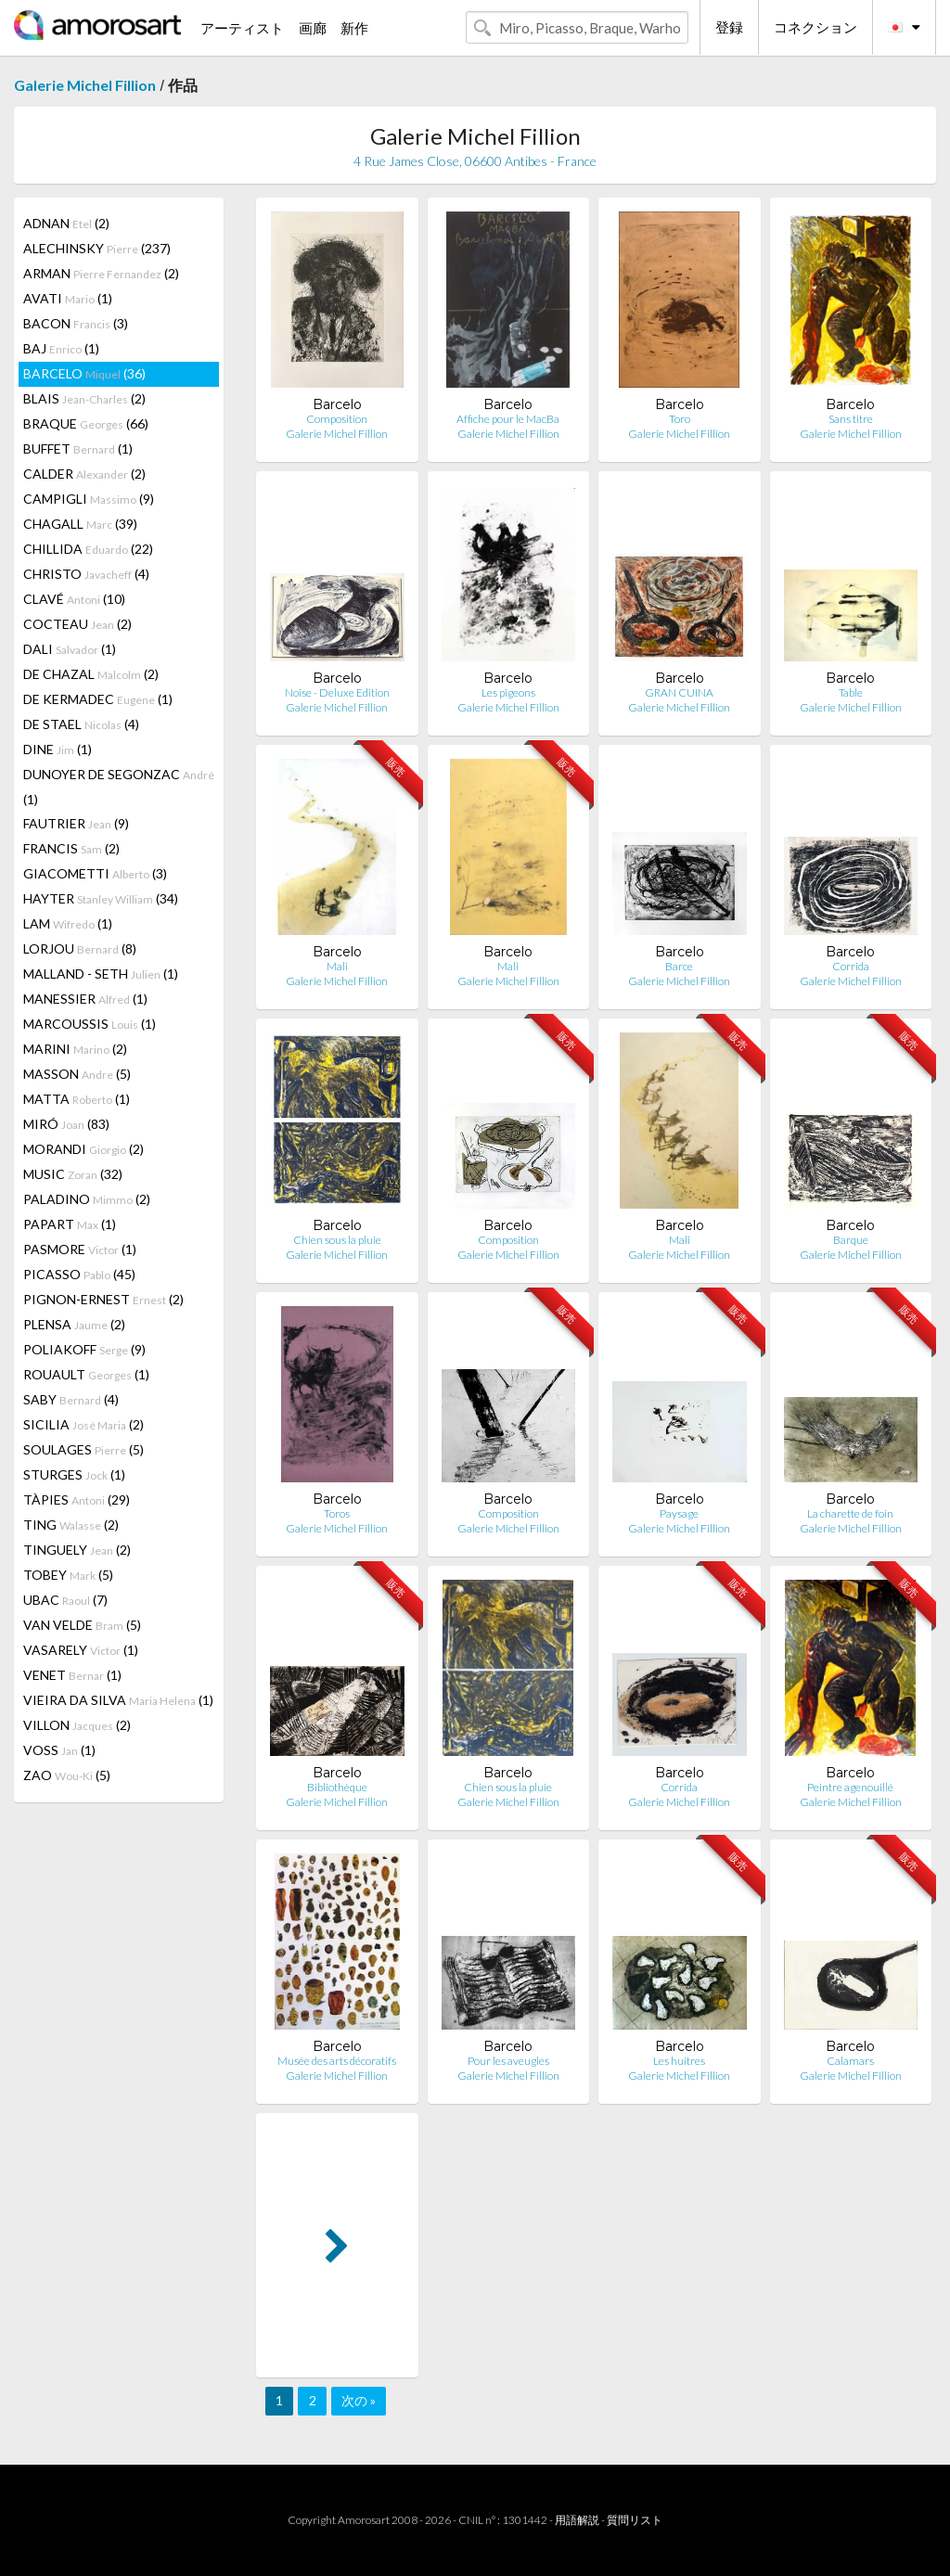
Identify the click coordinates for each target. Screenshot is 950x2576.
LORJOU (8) (79, 948)
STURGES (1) (74, 1474)
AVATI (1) (67, 298)
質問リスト (634, 2520)
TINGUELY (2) (77, 1549)
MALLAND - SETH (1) (100, 973)
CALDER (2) (84, 473)
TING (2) (71, 1524)
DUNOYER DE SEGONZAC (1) (118, 786)
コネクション (815, 27)
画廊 (313, 27)
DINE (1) (57, 749)
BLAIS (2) (84, 398)
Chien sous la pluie (337, 1240)
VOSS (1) (59, 1750)
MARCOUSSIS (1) (89, 1024)
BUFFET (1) (78, 448)
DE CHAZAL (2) (91, 674)
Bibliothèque (337, 1787)
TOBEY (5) (68, 1575)
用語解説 (577, 2520)
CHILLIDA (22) (88, 549)
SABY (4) (71, 1399)
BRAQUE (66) (85, 423)
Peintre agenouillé (850, 1787)
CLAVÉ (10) (74, 599)
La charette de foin (850, 1513)
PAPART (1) (69, 1224)
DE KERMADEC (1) (98, 699)
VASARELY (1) (80, 1650)
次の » (358, 2400)
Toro (679, 419)
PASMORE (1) (79, 1249)
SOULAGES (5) (83, 1449)
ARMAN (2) (101, 273)
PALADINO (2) (86, 1199)
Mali (337, 966)
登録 (729, 27)
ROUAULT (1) (86, 1374)
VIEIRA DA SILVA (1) (118, 1700)
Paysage (679, 1513)
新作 (354, 27)
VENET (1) (72, 1675)
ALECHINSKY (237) (97, 248)
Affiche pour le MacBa (507, 419)
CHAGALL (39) (80, 524)
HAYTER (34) (100, 898)
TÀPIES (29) (76, 1499)
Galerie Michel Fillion (85, 85)
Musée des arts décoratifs (336, 2061)
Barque (850, 1240)
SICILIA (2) (83, 1424)
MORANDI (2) (83, 1149)
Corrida (850, 966)
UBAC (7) (65, 1600)
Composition (336, 419)
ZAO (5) (66, 1775)
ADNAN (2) (66, 223)
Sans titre (850, 419)
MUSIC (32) (72, 1174)
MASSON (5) (77, 1074)
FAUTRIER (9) (76, 823)
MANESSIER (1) (85, 998)
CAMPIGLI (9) (88, 498)
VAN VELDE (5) (82, 1625)
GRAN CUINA (679, 692)
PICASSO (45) (79, 1274)
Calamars (850, 2061)
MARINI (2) (75, 1049)
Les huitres (679, 2061)
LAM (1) (67, 923)
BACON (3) (75, 323)
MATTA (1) (76, 1099)
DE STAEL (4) (81, 724)
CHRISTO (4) (86, 574)
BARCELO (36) (84, 373)
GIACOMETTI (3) (95, 873)
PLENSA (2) (74, 1324)
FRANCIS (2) (71, 848)
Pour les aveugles (508, 2061)
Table (851, 692)
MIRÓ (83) (66, 1124)
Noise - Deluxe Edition (337, 692)
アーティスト (242, 27)
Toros (337, 1513)
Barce (679, 966)
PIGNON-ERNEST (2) (103, 1299)
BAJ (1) (61, 348)
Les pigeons (508, 692)
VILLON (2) (77, 1725)
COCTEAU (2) (77, 624)
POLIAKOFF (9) (84, 1349)
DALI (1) (69, 649)
